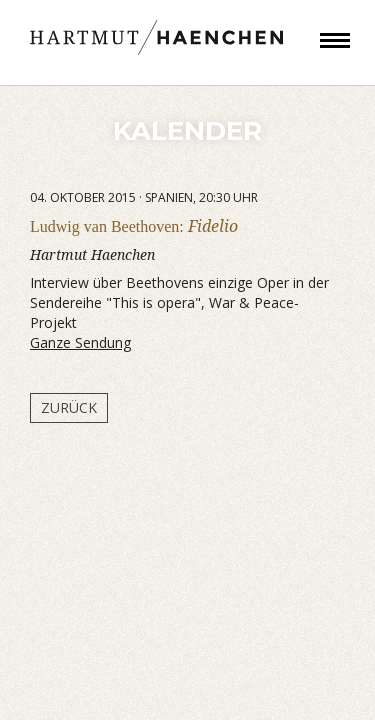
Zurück (69, 407)
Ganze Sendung (80, 342)
